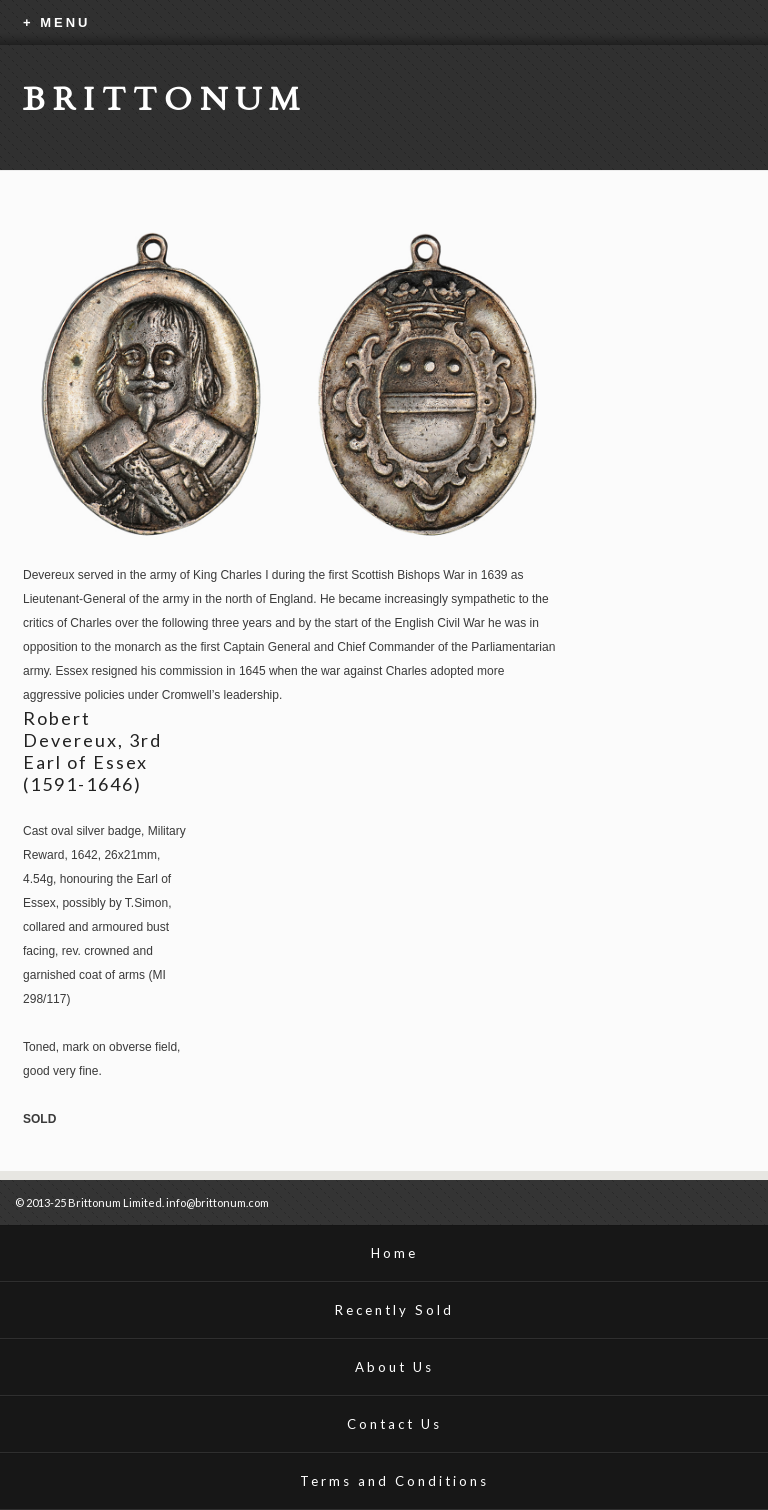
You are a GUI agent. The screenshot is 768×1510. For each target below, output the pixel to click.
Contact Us (394, 1424)
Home (394, 1253)
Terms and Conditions (394, 1481)
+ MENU (56, 22)
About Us (394, 1367)
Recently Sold (394, 1310)
